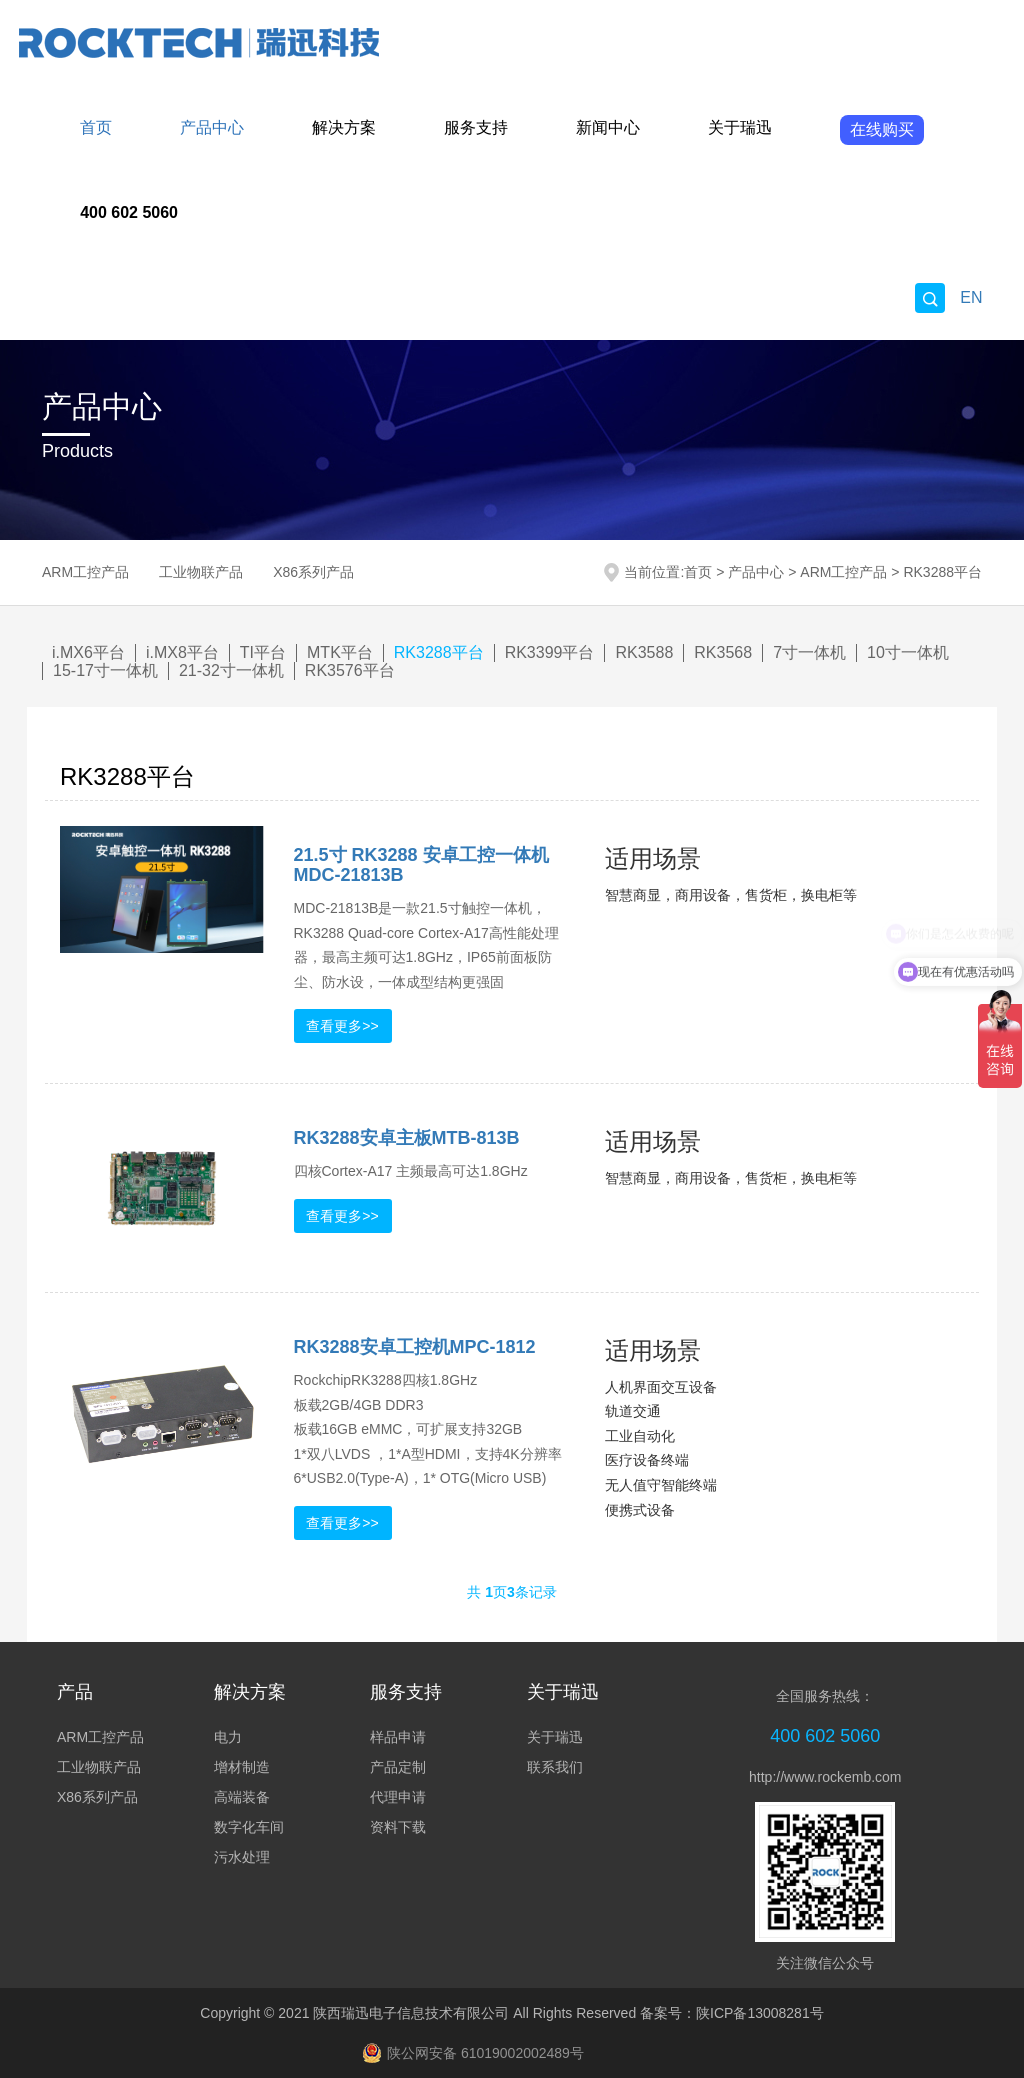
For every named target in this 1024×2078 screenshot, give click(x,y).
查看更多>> (342, 1026)
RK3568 (723, 652)
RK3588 (644, 652)
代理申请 (398, 1797)
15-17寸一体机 (105, 670)
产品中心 (212, 127)
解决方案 (344, 127)
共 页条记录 (511, 1592)
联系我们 (555, 1767)
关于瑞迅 (740, 127)
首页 (96, 127)
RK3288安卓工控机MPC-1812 (415, 1347)
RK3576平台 (350, 670)
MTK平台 (340, 652)
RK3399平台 (550, 652)
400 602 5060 (129, 212)
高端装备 (242, 1797)
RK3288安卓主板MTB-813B (407, 1138)
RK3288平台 (942, 572)
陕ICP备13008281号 (760, 2013)
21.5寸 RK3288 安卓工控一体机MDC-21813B (421, 865)
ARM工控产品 (85, 572)
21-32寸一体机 (231, 670)
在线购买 (882, 129)
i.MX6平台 (88, 652)
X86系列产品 (313, 572)
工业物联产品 (201, 572)
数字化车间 (249, 1827)
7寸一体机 (809, 652)
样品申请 (398, 1737)
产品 (75, 1692)
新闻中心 (608, 127)
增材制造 (242, 1767)
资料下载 (398, 1827)
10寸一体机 (908, 652)
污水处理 (242, 1857)
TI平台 (263, 652)
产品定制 (398, 1767)
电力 (228, 1737)
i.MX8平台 (182, 652)
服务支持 (476, 127)
